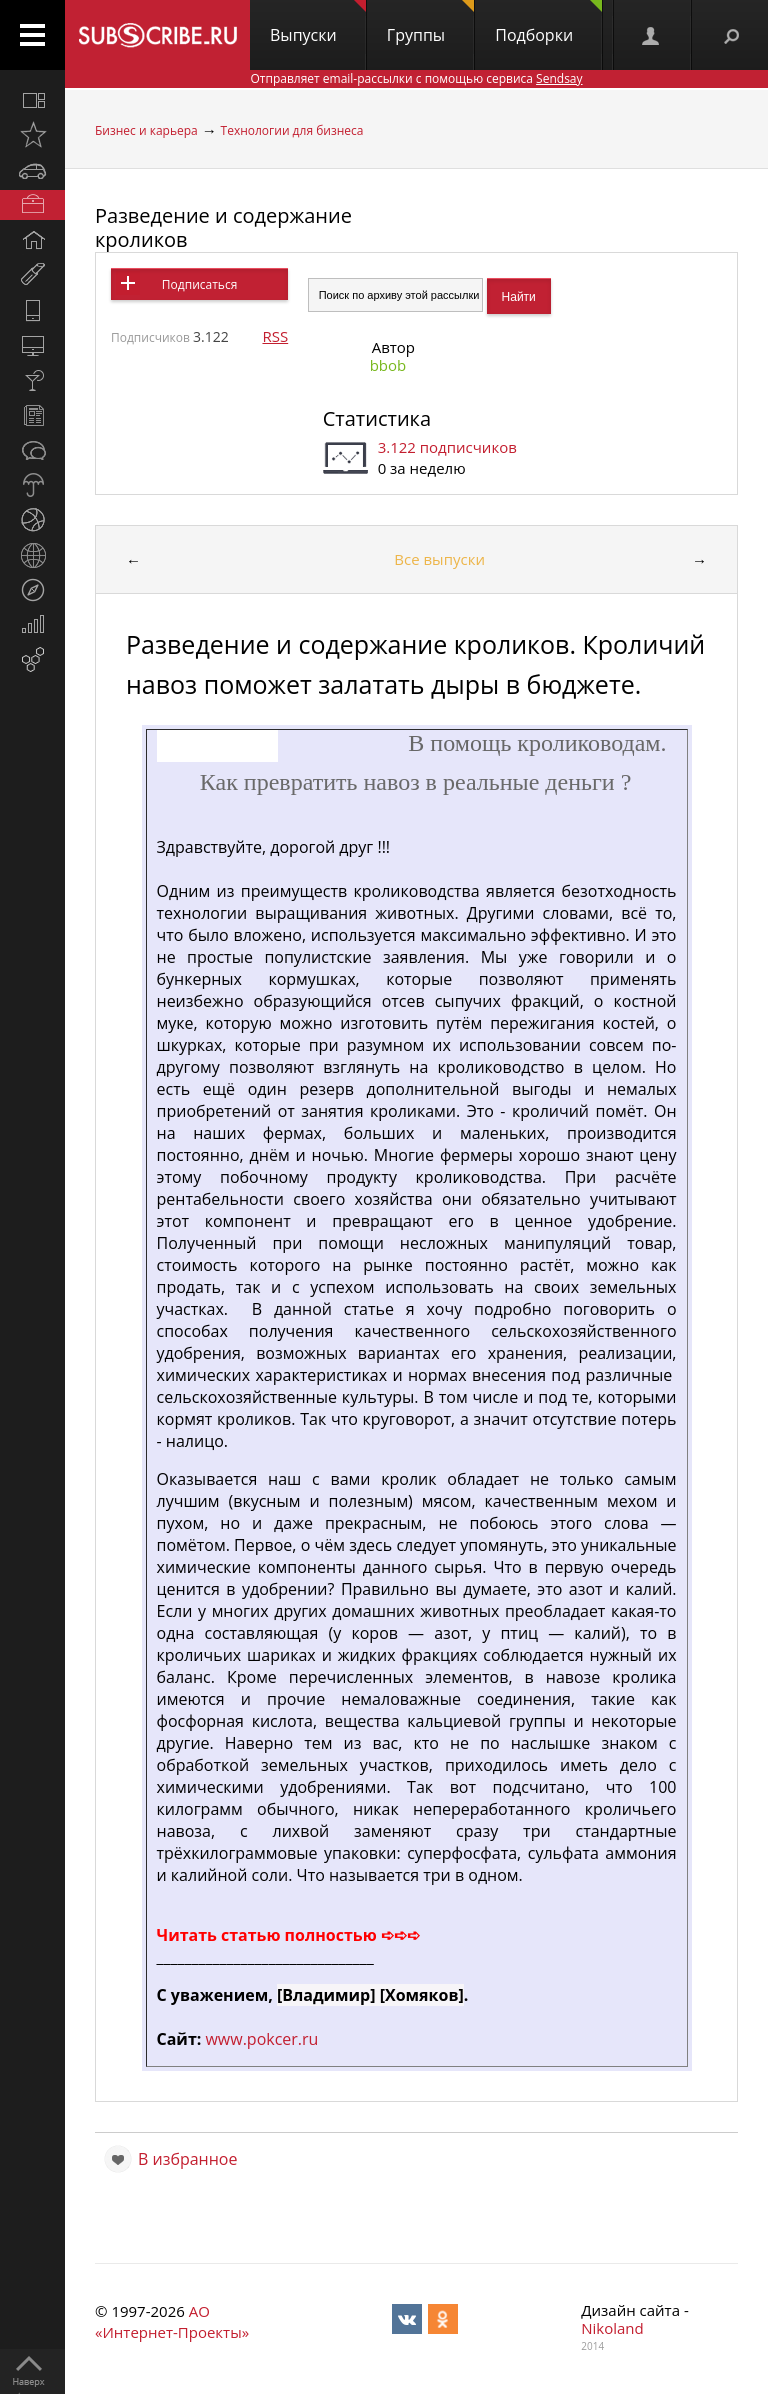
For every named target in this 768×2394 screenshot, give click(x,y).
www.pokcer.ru (261, 2039)
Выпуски (318, 23)
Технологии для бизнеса (292, 130)
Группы (430, 23)
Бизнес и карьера (146, 130)
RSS (275, 336)
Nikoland (612, 2328)
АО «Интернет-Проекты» (172, 2321)
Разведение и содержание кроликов (223, 227)
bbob (388, 365)
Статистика (377, 418)
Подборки (548, 23)
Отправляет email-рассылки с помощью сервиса (416, 78)
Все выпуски (439, 559)
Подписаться (199, 284)
